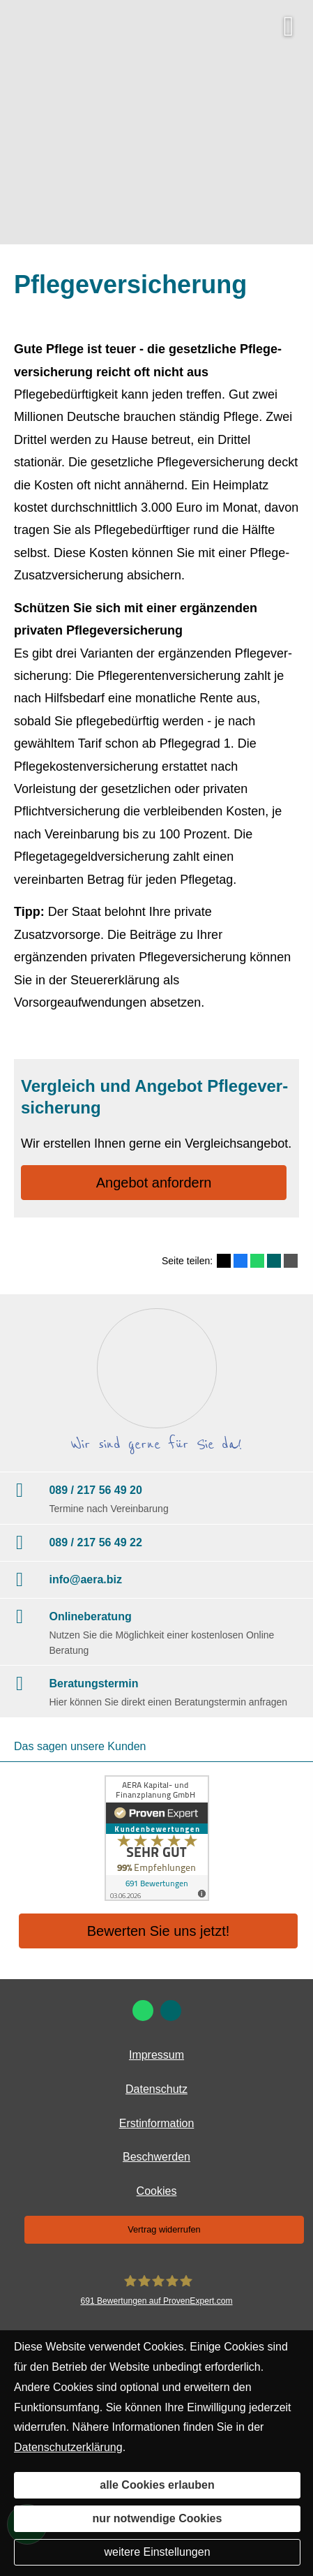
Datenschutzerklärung (68, 2447)
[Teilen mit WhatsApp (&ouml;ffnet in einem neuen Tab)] (257, 1261)
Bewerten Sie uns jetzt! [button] (158, 1931)
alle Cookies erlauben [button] (157, 2485)
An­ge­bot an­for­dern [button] (154, 1182)
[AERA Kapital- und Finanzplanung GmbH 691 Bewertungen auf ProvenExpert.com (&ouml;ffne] (156, 2291)
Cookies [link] (157, 2191)
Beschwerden (156, 2157)
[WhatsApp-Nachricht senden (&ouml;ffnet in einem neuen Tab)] (142, 2010)
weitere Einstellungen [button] (157, 2552)
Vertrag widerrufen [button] (164, 2229)
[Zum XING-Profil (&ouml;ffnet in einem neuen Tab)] (170, 2010)
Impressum (156, 2055)
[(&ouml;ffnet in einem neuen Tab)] (156, 1838)
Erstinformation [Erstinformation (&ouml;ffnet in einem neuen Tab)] (156, 2123)
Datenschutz (156, 2089)
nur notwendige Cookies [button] (157, 2518)
